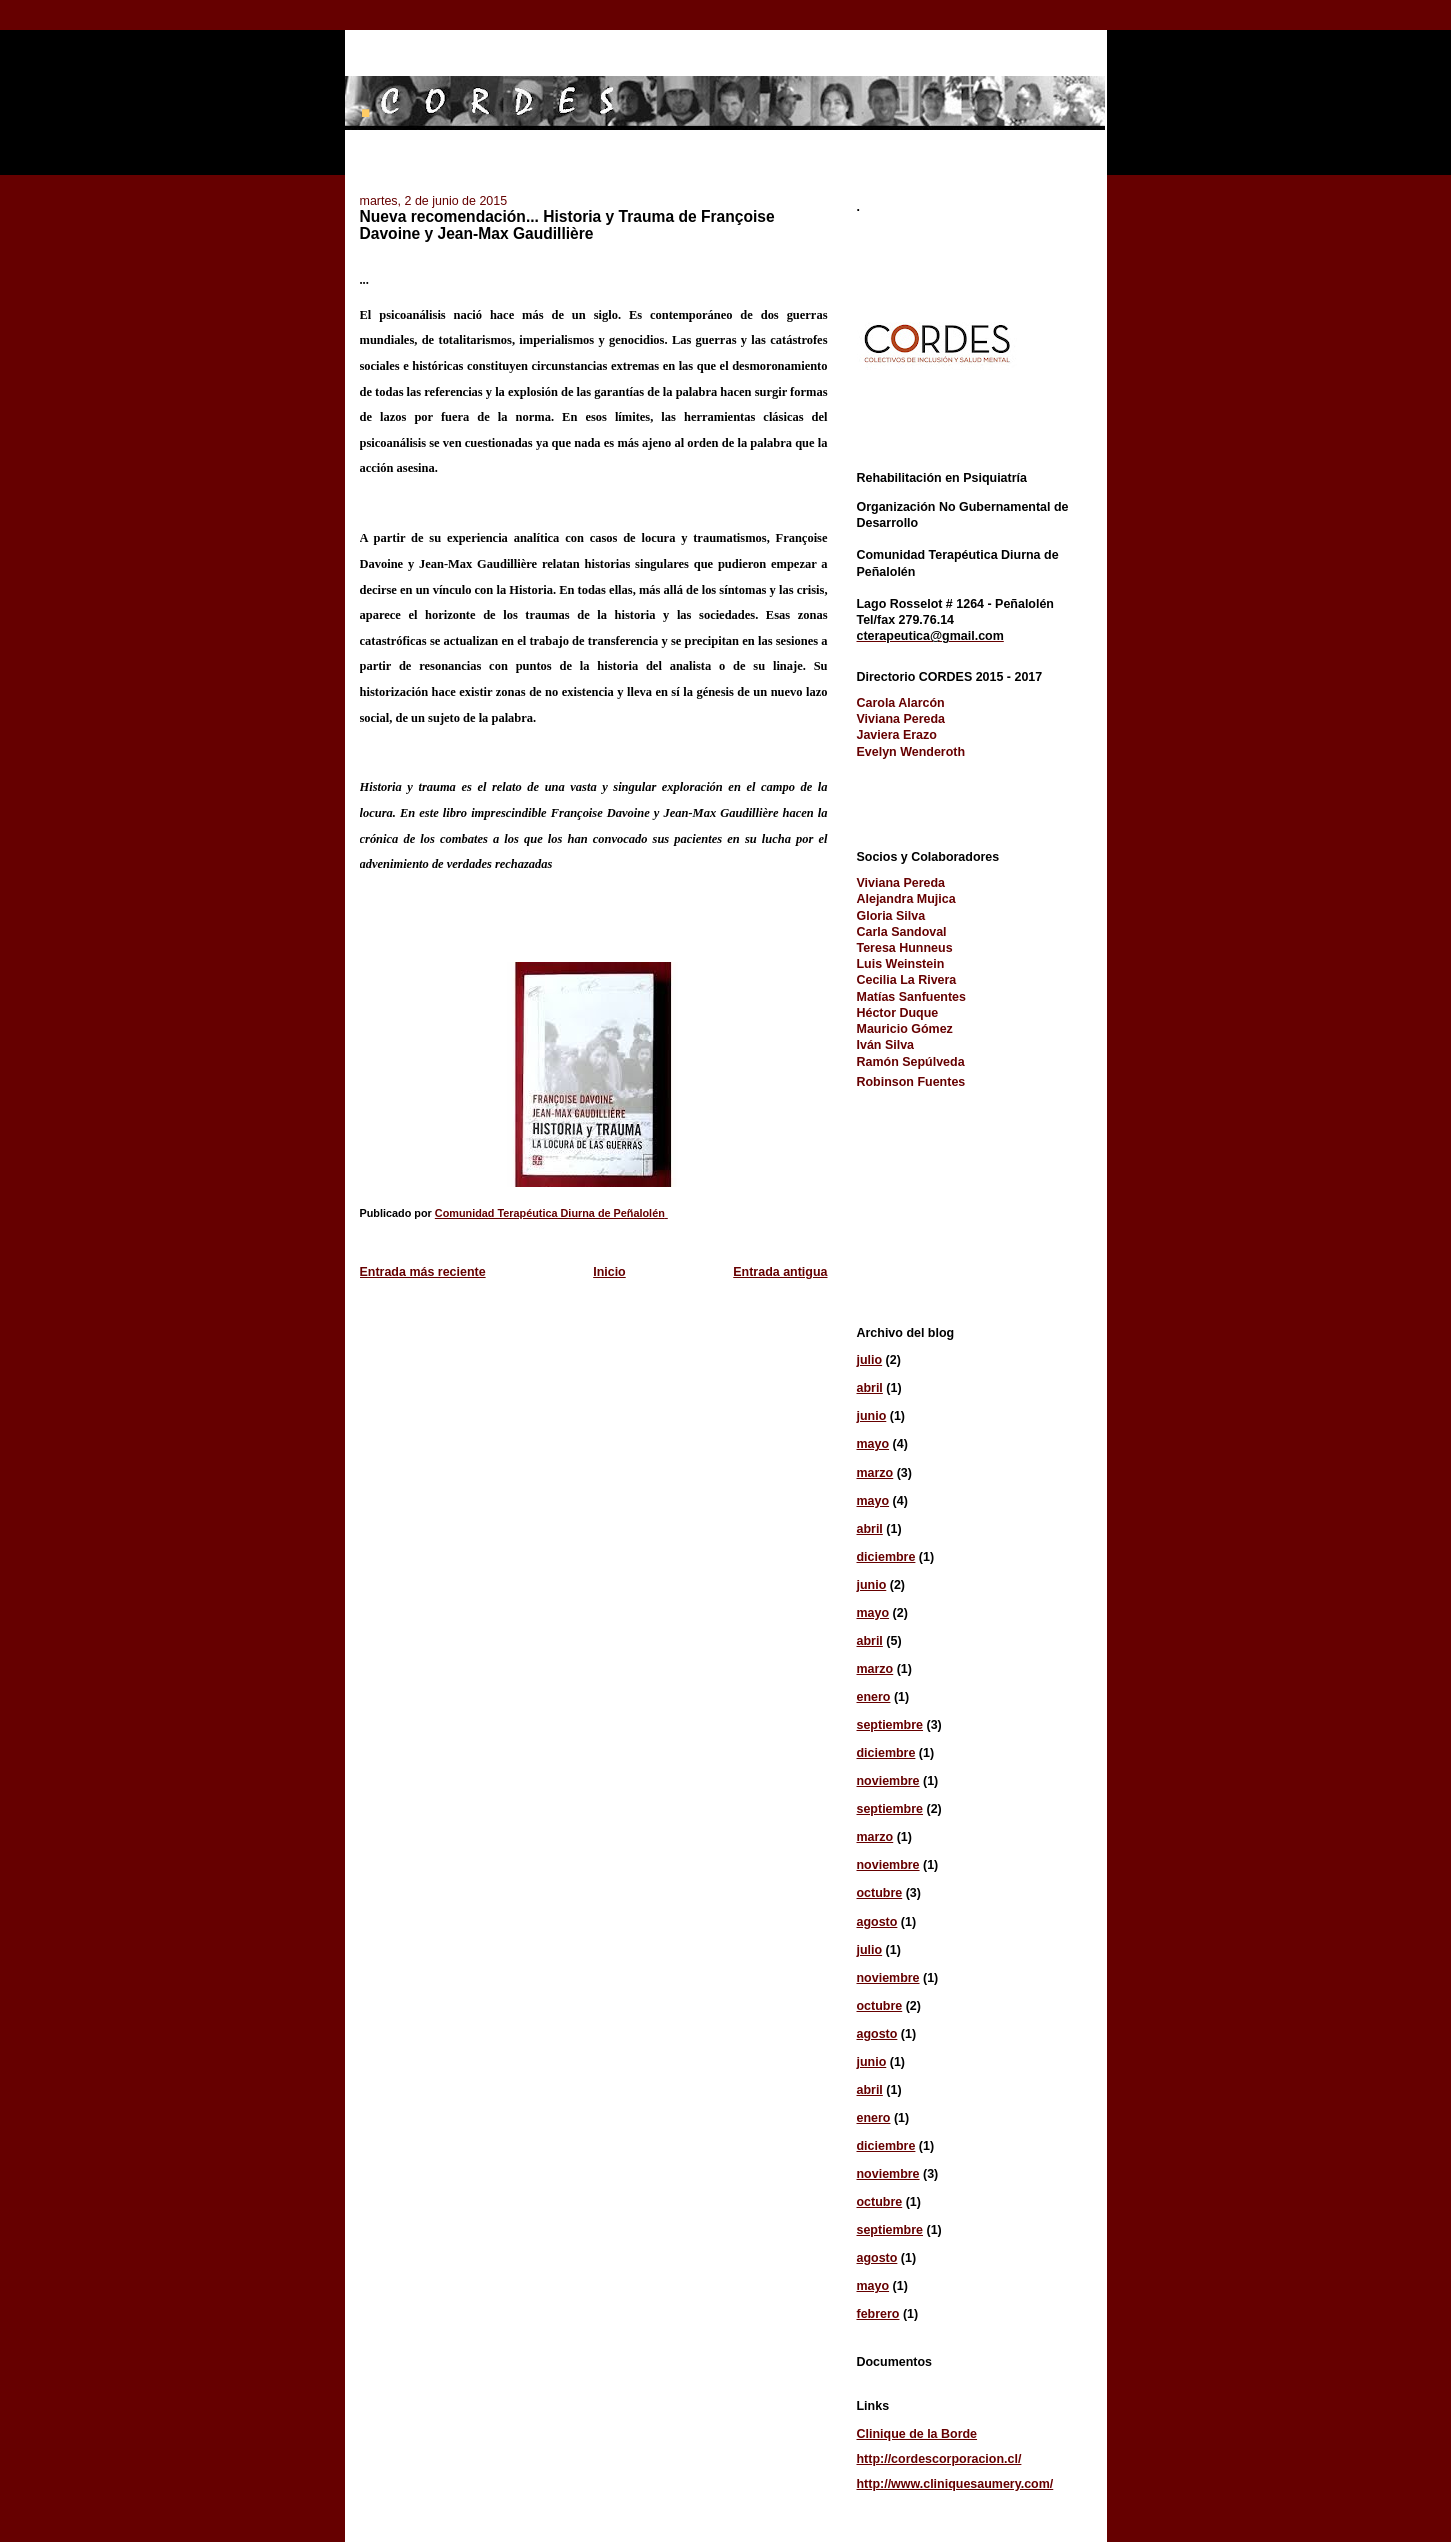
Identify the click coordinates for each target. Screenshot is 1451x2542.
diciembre (886, 1557)
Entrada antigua (780, 1272)
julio (870, 1360)
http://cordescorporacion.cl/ (939, 2459)
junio (872, 1416)
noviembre (888, 1781)
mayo (873, 1444)
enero (874, 1697)
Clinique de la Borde (917, 2434)
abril (870, 1388)
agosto (877, 1922)
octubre (880, 1893)
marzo (875, 1473)
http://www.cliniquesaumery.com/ (955, 2484)
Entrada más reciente (423, 1272)
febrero (878, 2314)
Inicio (609, 1272)
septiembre (890, 1725)
